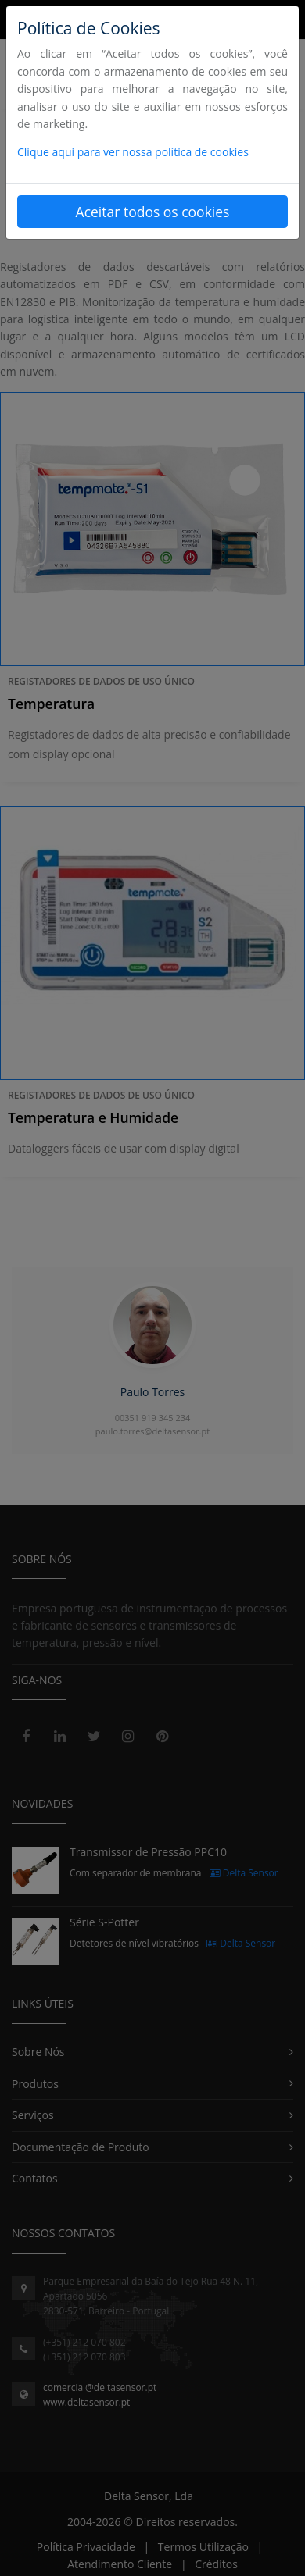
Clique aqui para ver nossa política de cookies (133, 151)
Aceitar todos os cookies (153, 211)
